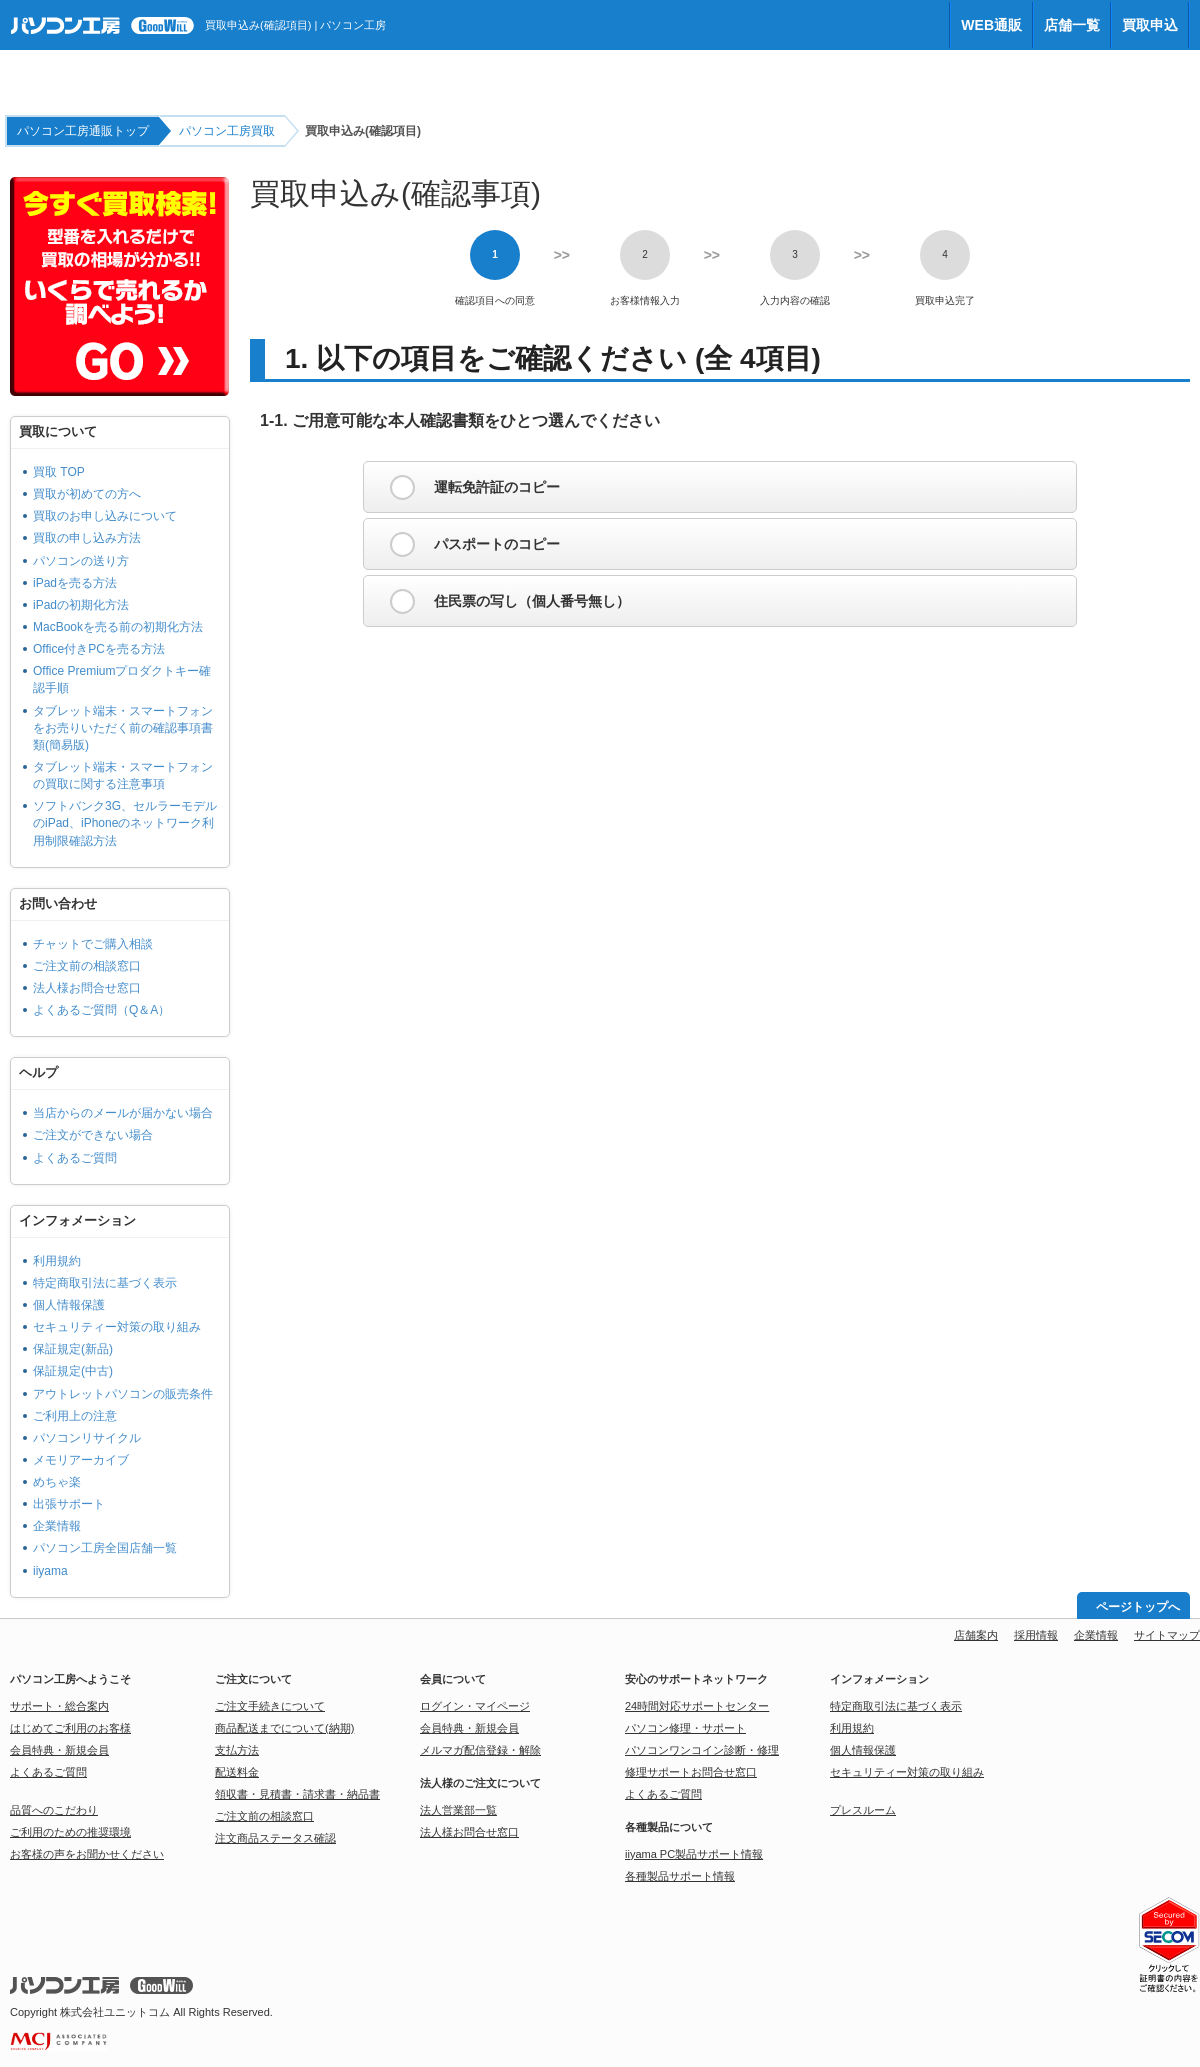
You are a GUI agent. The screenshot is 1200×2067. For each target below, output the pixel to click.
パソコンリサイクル (87, 1438)
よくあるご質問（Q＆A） (101, 1010)
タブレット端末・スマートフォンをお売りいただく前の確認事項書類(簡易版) (123, 728)
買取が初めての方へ (87, 494)
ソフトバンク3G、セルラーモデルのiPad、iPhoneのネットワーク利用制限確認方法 (125, 823)
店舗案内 (976, 1635)
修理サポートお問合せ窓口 (691, 1772)
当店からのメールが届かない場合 (123, 1113)
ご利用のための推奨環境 (70, 1832)
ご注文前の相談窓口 (87, 966)
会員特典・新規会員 (59, 1750)
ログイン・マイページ (475, 1706)
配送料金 (237, 1772)
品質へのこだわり (54, 1810)
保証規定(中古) (73, 1371)
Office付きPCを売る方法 (99, 649)
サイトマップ (1167, 1635)
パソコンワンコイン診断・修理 (702, 1750)
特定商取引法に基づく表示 (105, 1283)
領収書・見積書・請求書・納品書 (297, 1794)
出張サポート (69, 1504)
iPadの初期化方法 (81, 605)
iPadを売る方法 (75, 583)
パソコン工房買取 (227, 131)
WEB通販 (991, 25)
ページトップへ (1138, 1607)
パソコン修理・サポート (685, 1728)
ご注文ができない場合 (93, 1135)
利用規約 (57, 1261)
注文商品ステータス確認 (275, 1838)
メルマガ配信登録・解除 (480, 1750)
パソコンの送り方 (81, 561)
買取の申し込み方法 (87, 538)
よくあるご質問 (75, 1158)
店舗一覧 (1072, 25)
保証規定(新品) (73, 1349)
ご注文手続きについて (270, 1706)
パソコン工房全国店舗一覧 (105, 1548)
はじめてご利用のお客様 (70, 1728)
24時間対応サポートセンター (697, 1706)
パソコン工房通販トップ (83, 131)
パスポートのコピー (497, 544)
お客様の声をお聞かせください (87, 1854)
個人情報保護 (69, 1305)
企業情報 (57, 1526)
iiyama (50, 1571)
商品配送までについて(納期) (284, 1728)
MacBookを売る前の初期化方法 (118, 627)
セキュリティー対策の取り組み (117, 1327)
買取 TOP (59, 472)
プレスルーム (863, 1810)
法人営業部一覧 (458, 1810)
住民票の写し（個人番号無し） (532, 601)
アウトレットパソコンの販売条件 (123, 1394)
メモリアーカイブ (81, 1460)
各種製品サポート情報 (680, 1876)
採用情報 (1036, 1635)
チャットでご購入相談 (93, 944)
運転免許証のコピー (497, 487)
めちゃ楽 (57, 1482)
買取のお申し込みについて (105, 516)
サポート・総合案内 (59, 1706)
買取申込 (1150, 25)
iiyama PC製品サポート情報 (694, 1854)
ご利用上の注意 (75, 1416)
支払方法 (237, 1750)
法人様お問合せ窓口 (87, 988)
